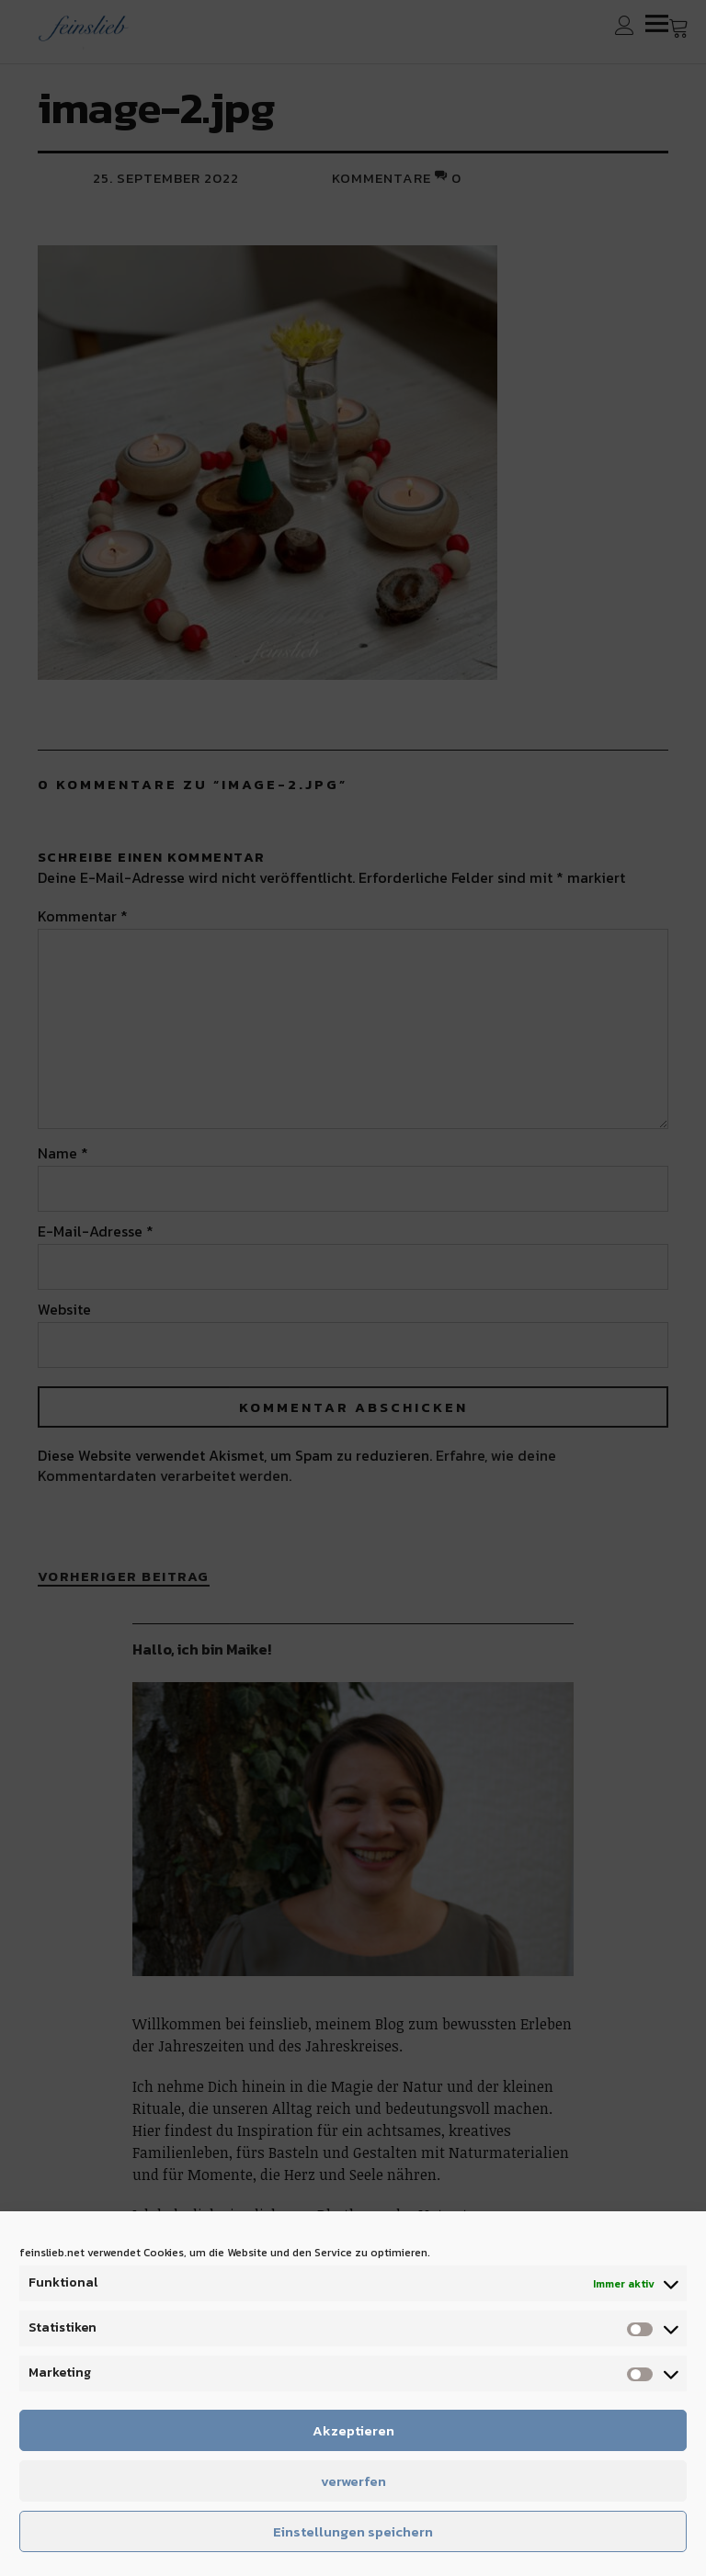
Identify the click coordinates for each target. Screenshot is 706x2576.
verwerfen (353, 2480)
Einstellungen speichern (353, 2531)
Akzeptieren (353, 2430)
